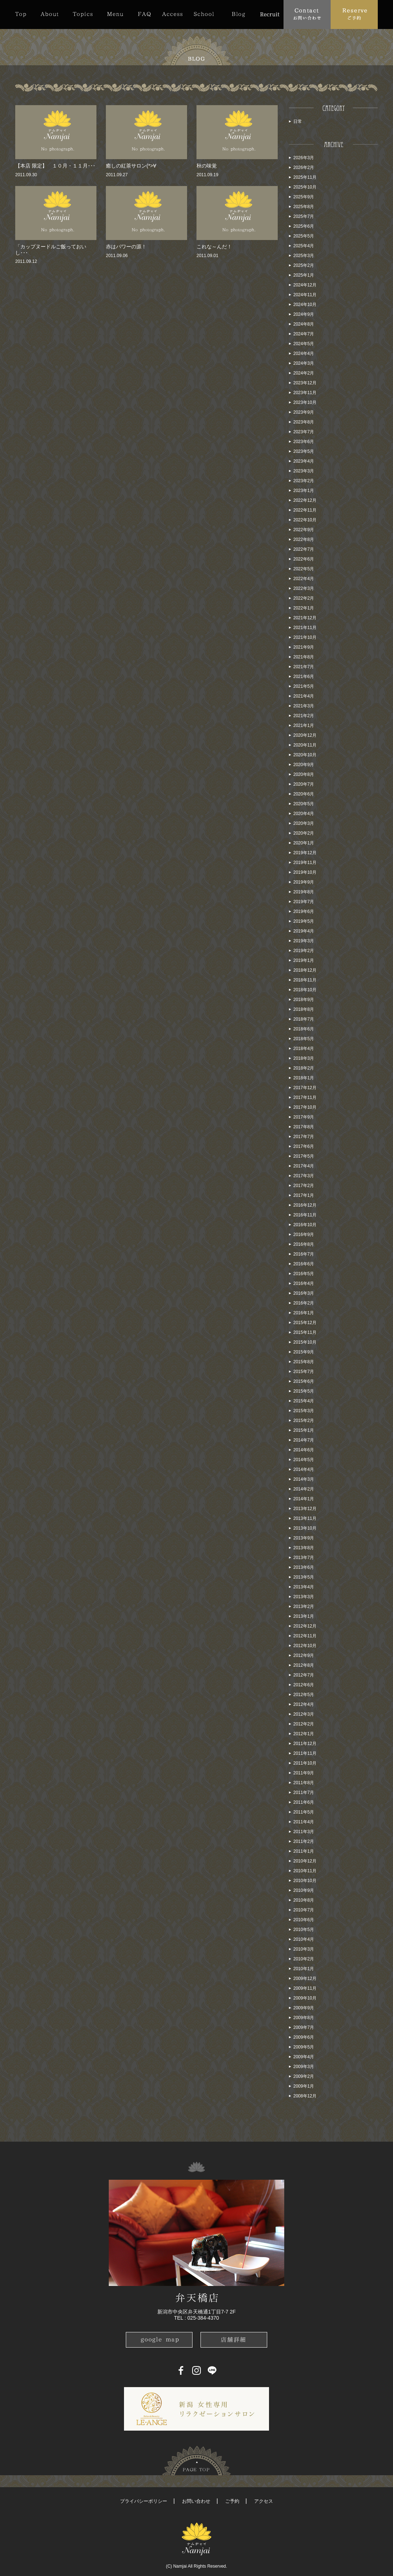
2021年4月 (303, 696)
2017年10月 (305, 1107)
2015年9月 (303, 1352)
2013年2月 (303, 1606)
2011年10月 (305, 1763)
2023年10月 (305, 402)
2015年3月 (303, 1411)
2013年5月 (303, 1577)
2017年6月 (303, 1146)
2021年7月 (303, 667)
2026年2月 (303, 167)
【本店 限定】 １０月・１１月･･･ (55, 166)
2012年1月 (303, 1734)
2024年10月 (305, 304)
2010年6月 (303, 1920)
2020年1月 (303, 843)
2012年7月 (303, 1675)
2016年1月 (303, 1313)
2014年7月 (303, 1440)
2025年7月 (303, 216)
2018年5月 (303, 1039)
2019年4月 (303, 931)
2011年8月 (303, 1783)
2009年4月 (303, 2057)
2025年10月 (305, 187)
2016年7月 (303, 1254)
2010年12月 (305, 1861)
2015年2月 (303, 1420)
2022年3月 (303, 588)
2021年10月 (305, 637)
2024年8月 (303, 324)
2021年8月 (303, 657)
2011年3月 (303, 1831)
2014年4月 (303, 1469)
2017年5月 (303, 1156)
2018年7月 (303, 1019)
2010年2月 (303, 1959)
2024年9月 (303, 314)
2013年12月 (305, 1508)
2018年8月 (303, 1009)
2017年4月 (303, 1166)
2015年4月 (303, 1401)
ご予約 (232, 2501)
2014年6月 (303, 1450)
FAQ (144, 14)
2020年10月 (305, 755)
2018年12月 (305, 970)
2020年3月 (303, 823)
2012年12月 (305, 1626)
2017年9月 (303, 1117)
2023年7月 (303, 432)
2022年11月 (305, 510)
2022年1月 (303, 608)
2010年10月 (305, 1880)
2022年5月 (303, 569)
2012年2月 (303, 1724)
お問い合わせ (196, 2501)
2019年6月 (303, 911)
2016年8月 (303, 1244)
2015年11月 (305, 1332)
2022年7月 (303, 549)
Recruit (270, 14)
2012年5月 (303, 1694)
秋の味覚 (206, 166)
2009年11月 (305, 1988)
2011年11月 (305, 1753)
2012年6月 (303, 1685)
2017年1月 (303, 1195)
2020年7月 (303, 784)
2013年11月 (305, 1518)
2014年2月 (303, 1489)
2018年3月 (303, 1058)
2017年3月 (303, 1176)
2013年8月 (303, 1548)
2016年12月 (305, 1205)
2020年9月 (303, 764)
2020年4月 (303, 813)
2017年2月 (303, 1185)
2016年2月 (303, 1303)
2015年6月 (303, 1381)
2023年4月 (303, 461)
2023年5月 (303, 451)
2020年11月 (305, 745)
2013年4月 (303, 1587)
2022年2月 (303, 598)
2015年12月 (305, 1322)
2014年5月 (303, 1459)
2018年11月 (305, 980)
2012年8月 (303, 1665)
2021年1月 (303, 725)
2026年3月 (303, 158)
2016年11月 (305, 1215)
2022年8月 (303, 539)
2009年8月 (303, 2017)
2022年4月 (303, 578)
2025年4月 (303, 246)
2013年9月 (303, 1538)
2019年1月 (303, 960)
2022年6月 (303, 559)
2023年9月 (303, 412)
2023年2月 (303, 481)
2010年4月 (303, 1939)
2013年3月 (303, 1597)
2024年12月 (305, 285)
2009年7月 (303, 2027)
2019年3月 (303, 941)
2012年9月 (303, 1655)
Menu (115, 14)
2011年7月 (303, 1792)
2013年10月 (305, 1528)
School (203, 14)
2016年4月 (303, 1283)
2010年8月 (303, 1900)
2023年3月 (303, 471)
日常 (297, 121)
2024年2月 (303, 373)
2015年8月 (303, 1362)
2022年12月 (305, 500)
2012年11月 (305, 1636)
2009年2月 (303, 2076)
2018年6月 (303, 1029)
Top (24, 14)
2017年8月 (303, 1127)
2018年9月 (303, 999)
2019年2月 (303, 950)
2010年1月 (303, 1969)
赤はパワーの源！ (126, 246)
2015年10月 (305, 1342)
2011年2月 (303, 1841)
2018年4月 (303, 1048)
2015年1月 (303, 1430)
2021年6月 (303, 676)
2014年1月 (303, 1499)
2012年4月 (303, 1704)
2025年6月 (303, 226)
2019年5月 (303, 921)
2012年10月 (305, 1645)
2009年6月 (303, 2037)
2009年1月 (303, 2086)
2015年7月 (303, 1371)
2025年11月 (305, 177)
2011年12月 (305, 1743)
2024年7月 (303, 334)
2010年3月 (303, 1949)
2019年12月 (305, 853)
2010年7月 (303, 1910)
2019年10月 (305, 872)
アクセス (263, 2501)
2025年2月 (303, 265)
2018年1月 (303, 1078)
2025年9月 (303, 197)
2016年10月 (305, 1225)
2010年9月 (303, 1890)
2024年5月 (303, 344)
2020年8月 (303, 774)
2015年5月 (303, 1391)
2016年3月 (303, 1293)
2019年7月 (303, 902)
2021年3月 (303, 706)
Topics (83, 14)
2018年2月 (303, 1068)
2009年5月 (303, 2047)
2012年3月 (303, 1714)
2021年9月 (303, 647)
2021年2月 (303, 716)
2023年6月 (303, 441)
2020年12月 (305, 735)
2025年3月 (303, 255)
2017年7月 (303, 1136)
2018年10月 (305, 990)
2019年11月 (305, 862)
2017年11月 (305, 1097)
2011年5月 (303, 1812)
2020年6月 (303, 794)
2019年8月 (303, 892)
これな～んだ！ (214, 246)
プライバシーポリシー (143, 2501)
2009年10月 (305, 1998)
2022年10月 (305, 520)
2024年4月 (303, 353)
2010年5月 (303, 1929)
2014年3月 (303, 1479)
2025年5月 (303, 236)
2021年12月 (305, 618)
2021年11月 (305, 627)
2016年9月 (303, 1234)
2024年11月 (305, 295)
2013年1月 (303, 1616)
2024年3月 (303, 363)
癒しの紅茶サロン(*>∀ (131, 166)
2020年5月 (303, 804)
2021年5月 (303, 686)
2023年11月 (305, 392)
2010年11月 (305, 1871)
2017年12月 (305, 1088)
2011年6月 (303, 1802)
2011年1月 (303, 1851)
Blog (238, 14)
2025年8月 (303, 206)
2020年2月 (303, 833)
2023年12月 (305, 383)
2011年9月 (303, 1773)
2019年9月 (303, 882)
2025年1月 (303, 275)
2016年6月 (303, 1264)
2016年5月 (303, 1274)
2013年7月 (303, 1557)
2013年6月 (303, 1567)
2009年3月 (303, 2066)
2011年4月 (303, 1822)
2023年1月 (303, 490)
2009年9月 (303, 2008)
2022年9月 (303, 530)
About (49, 14)
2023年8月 (303, 422)
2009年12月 (305, 1978)
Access (172, 14)
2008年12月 (305, 2096)
